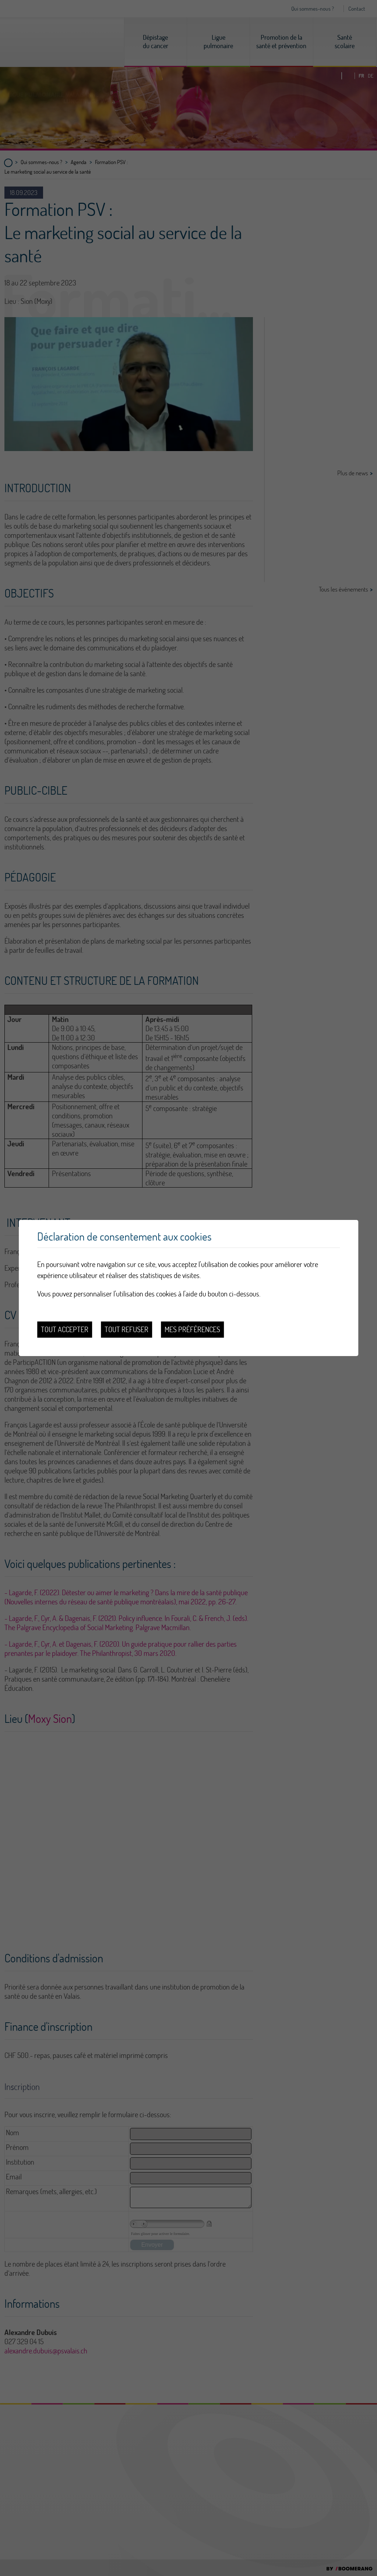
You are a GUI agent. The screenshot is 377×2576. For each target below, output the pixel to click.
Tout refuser (126, 1329)
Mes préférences (192, 1329)
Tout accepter (64, 1329)
